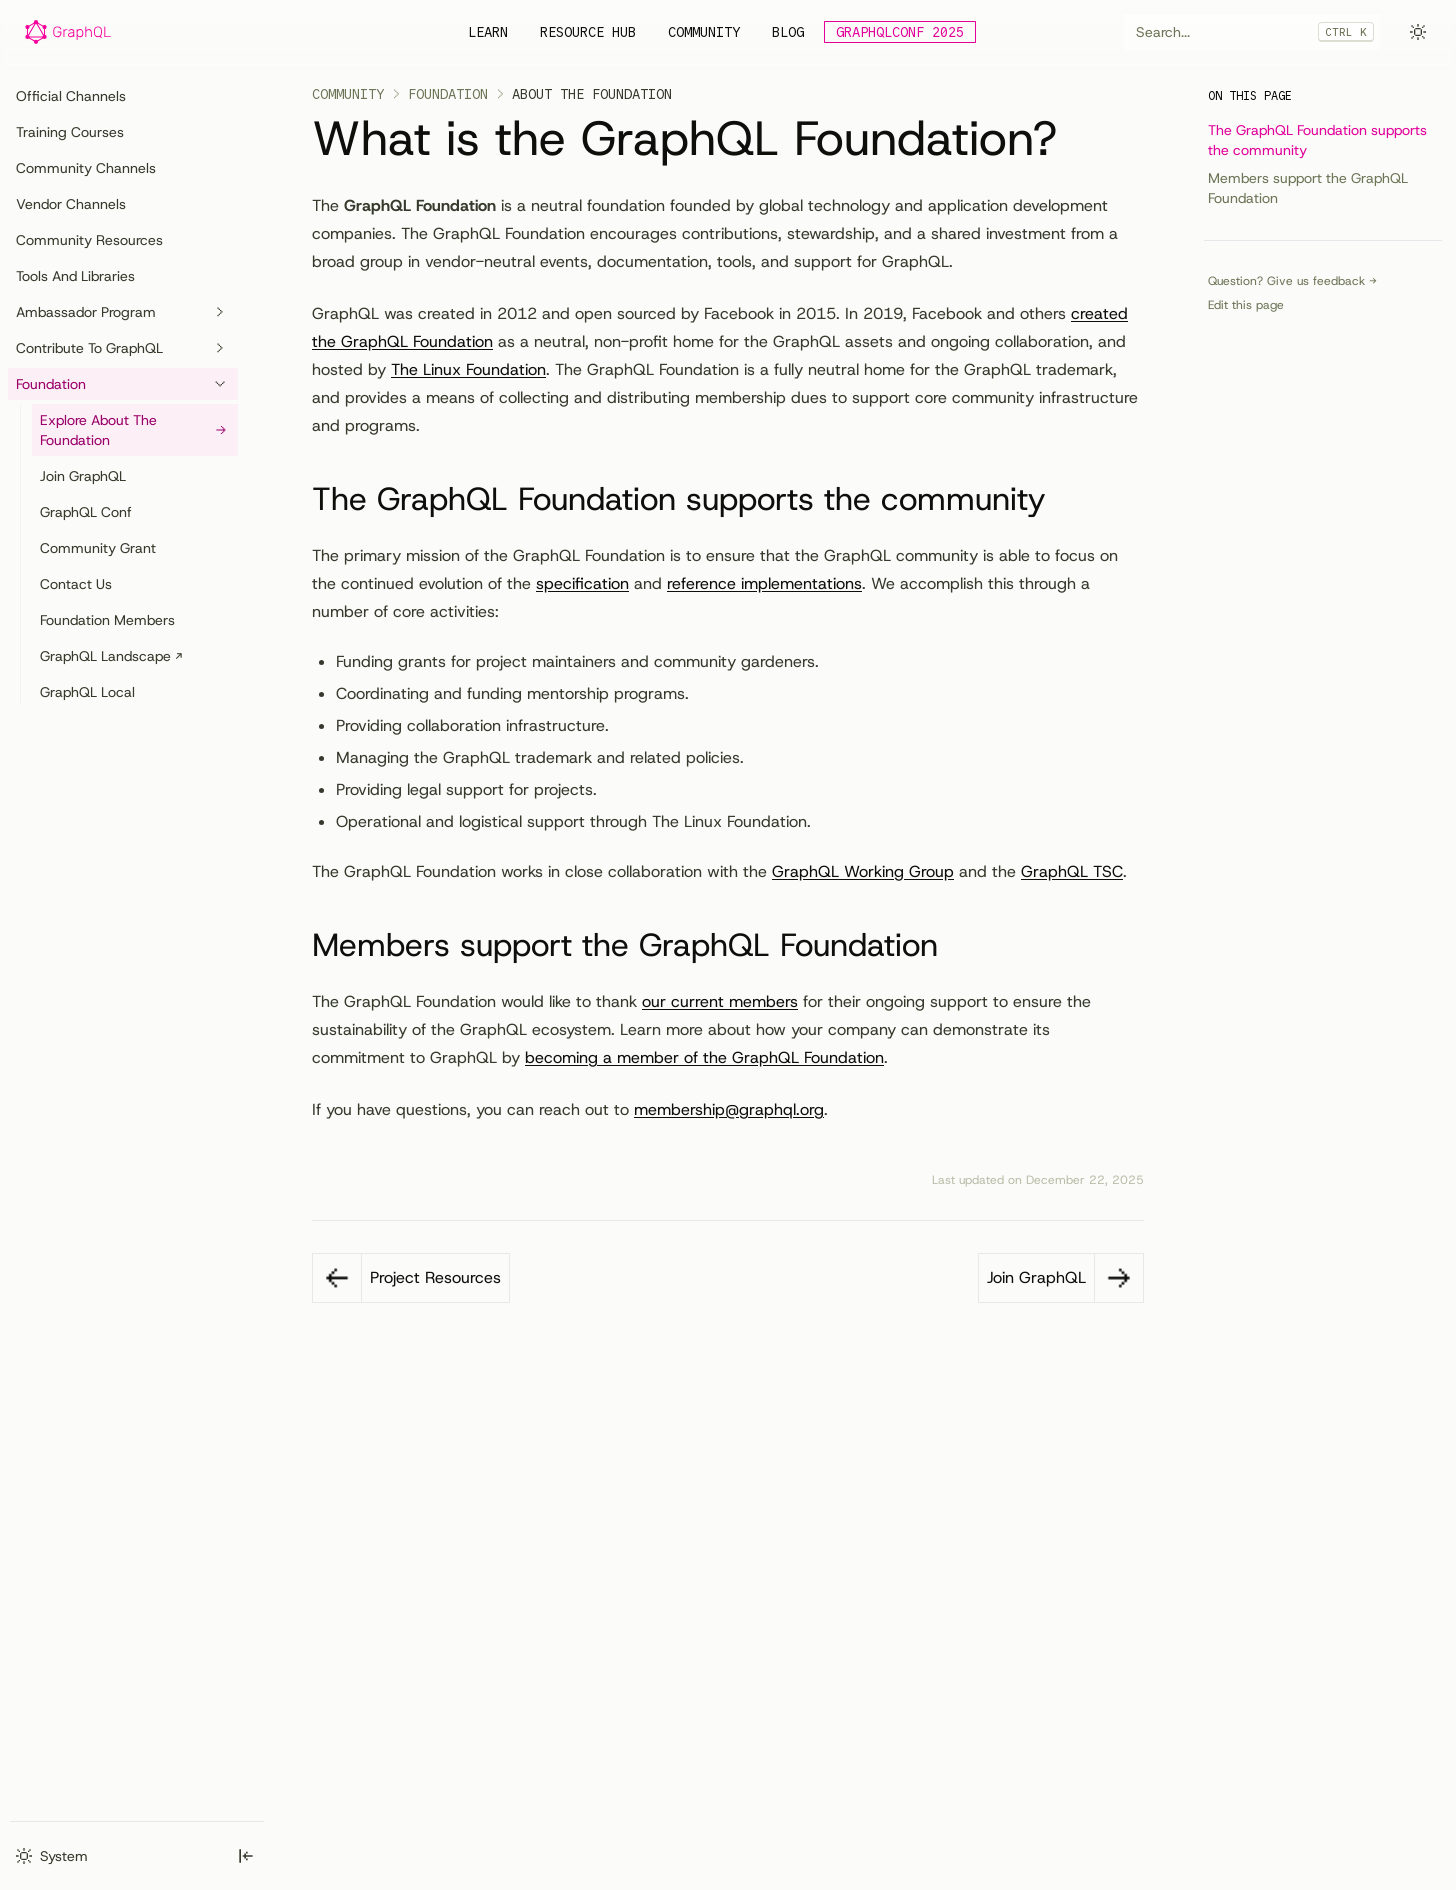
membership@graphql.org (729, 1109)
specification (582, 583)
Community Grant (98, 548)
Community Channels (86, 168)
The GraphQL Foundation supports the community (1317, 140)
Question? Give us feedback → (1292, 281)
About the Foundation (592, 94)
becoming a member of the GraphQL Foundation (704, 1057)
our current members (720, 1001)
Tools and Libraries (75, 276)
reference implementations (764, 583)
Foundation (123, 384)
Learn (488, 32)
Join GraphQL (83, 476)
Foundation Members (107, 620)
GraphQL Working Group (863, 871)
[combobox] (1252, 32)
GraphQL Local (87, 692)
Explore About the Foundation (134, 430)
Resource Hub (588, 32)
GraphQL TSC (1072, 871)
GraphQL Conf (86, 512)
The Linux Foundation (468, 369)
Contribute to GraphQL (123, 348)
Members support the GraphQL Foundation (1308, 188)
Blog (788, 32)
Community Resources (89, 240)
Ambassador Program (123, 312)
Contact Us (76, 584)
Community (704, 32)
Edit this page (1246, 305)
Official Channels (71, 96)
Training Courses (70, 132)
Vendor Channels (71, 204)
